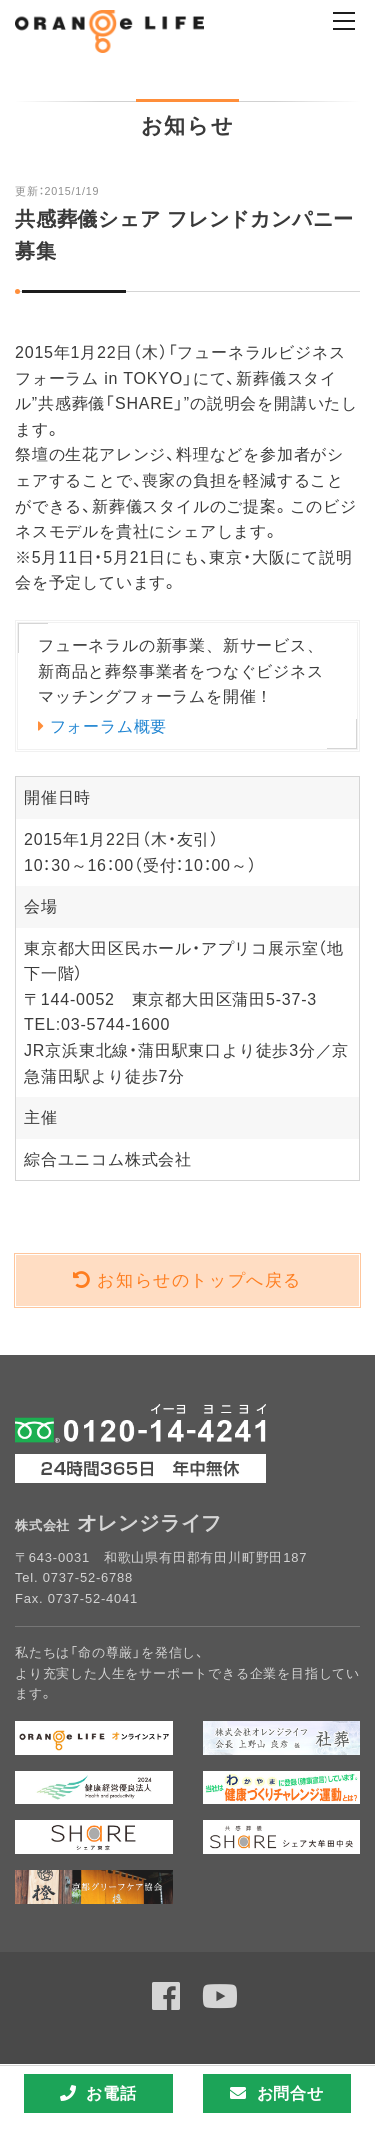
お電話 (98, 2093)
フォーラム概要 (109, 726)
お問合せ (277, 2093)
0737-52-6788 (88, 1577)
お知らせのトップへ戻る (199, 1280)
